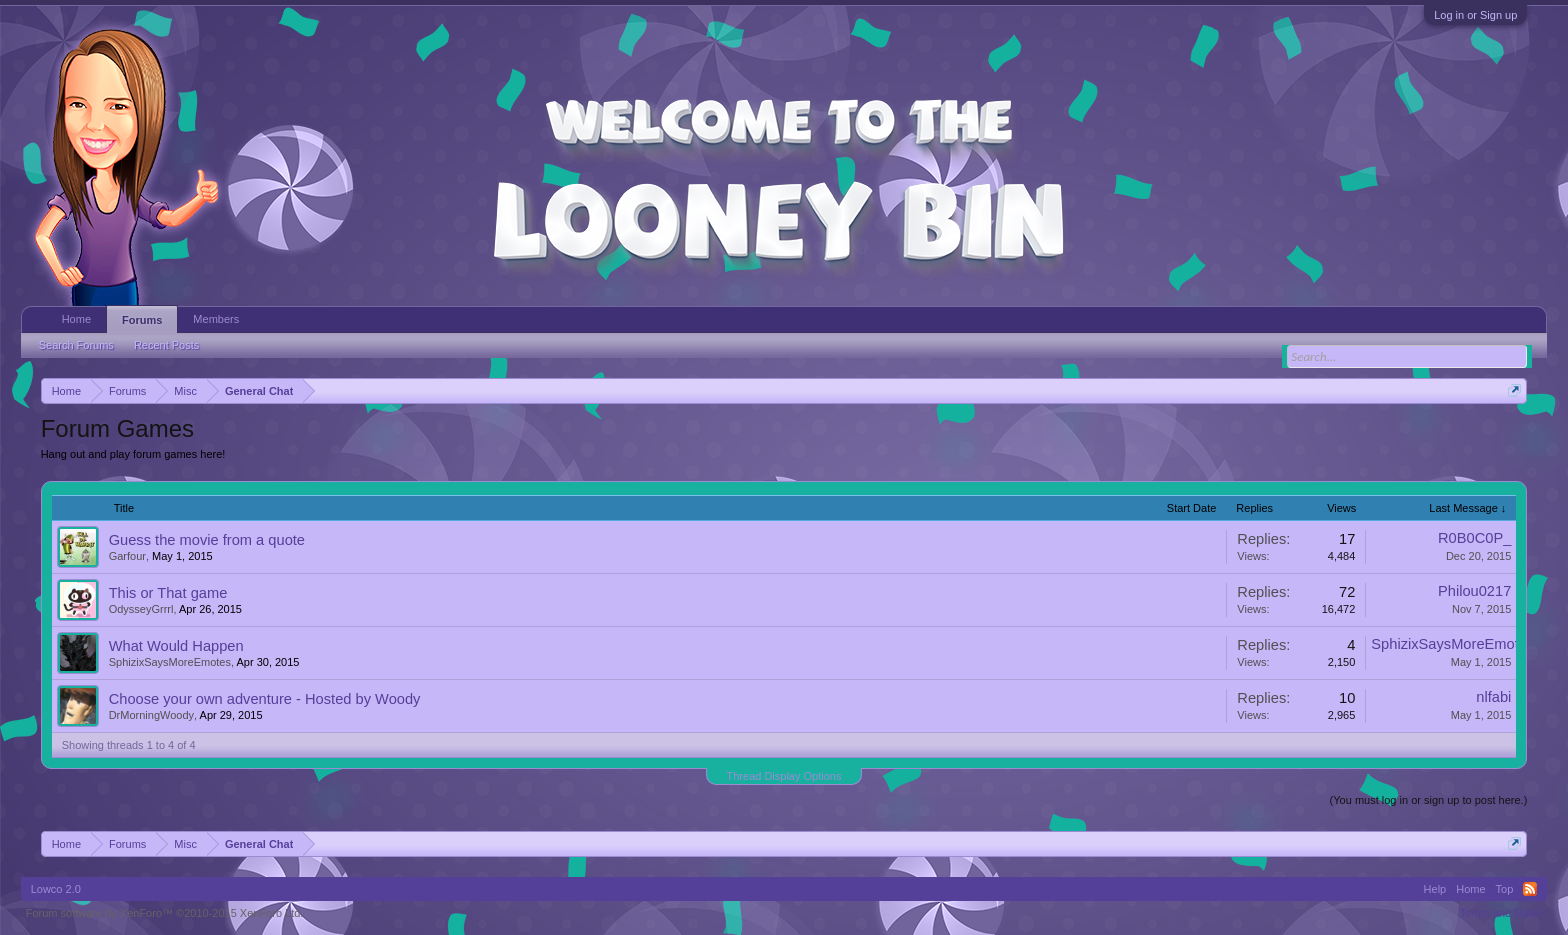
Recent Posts (166, 345)
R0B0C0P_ (1474, 538)
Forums (142, 320)
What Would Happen (176, 646)
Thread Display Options (784, 776)
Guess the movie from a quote (207, 540)
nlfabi (1493, 697)
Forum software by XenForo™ (165, 913)
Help (1435, 889)
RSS (1530, 889)
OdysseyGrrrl (141, 609)
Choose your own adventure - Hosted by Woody (265, 699)
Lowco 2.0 (56, 889)
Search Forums (76, 345)
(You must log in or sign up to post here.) (1429, 800)
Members (216, 319)
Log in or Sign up (1475, 15)
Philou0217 (1474, 591)
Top (1505, 889)
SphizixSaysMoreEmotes (170, 662)
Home (76, 319)
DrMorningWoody (151, 715)
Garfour (127, 556)
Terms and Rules (1501, 913)
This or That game (168, 593)
